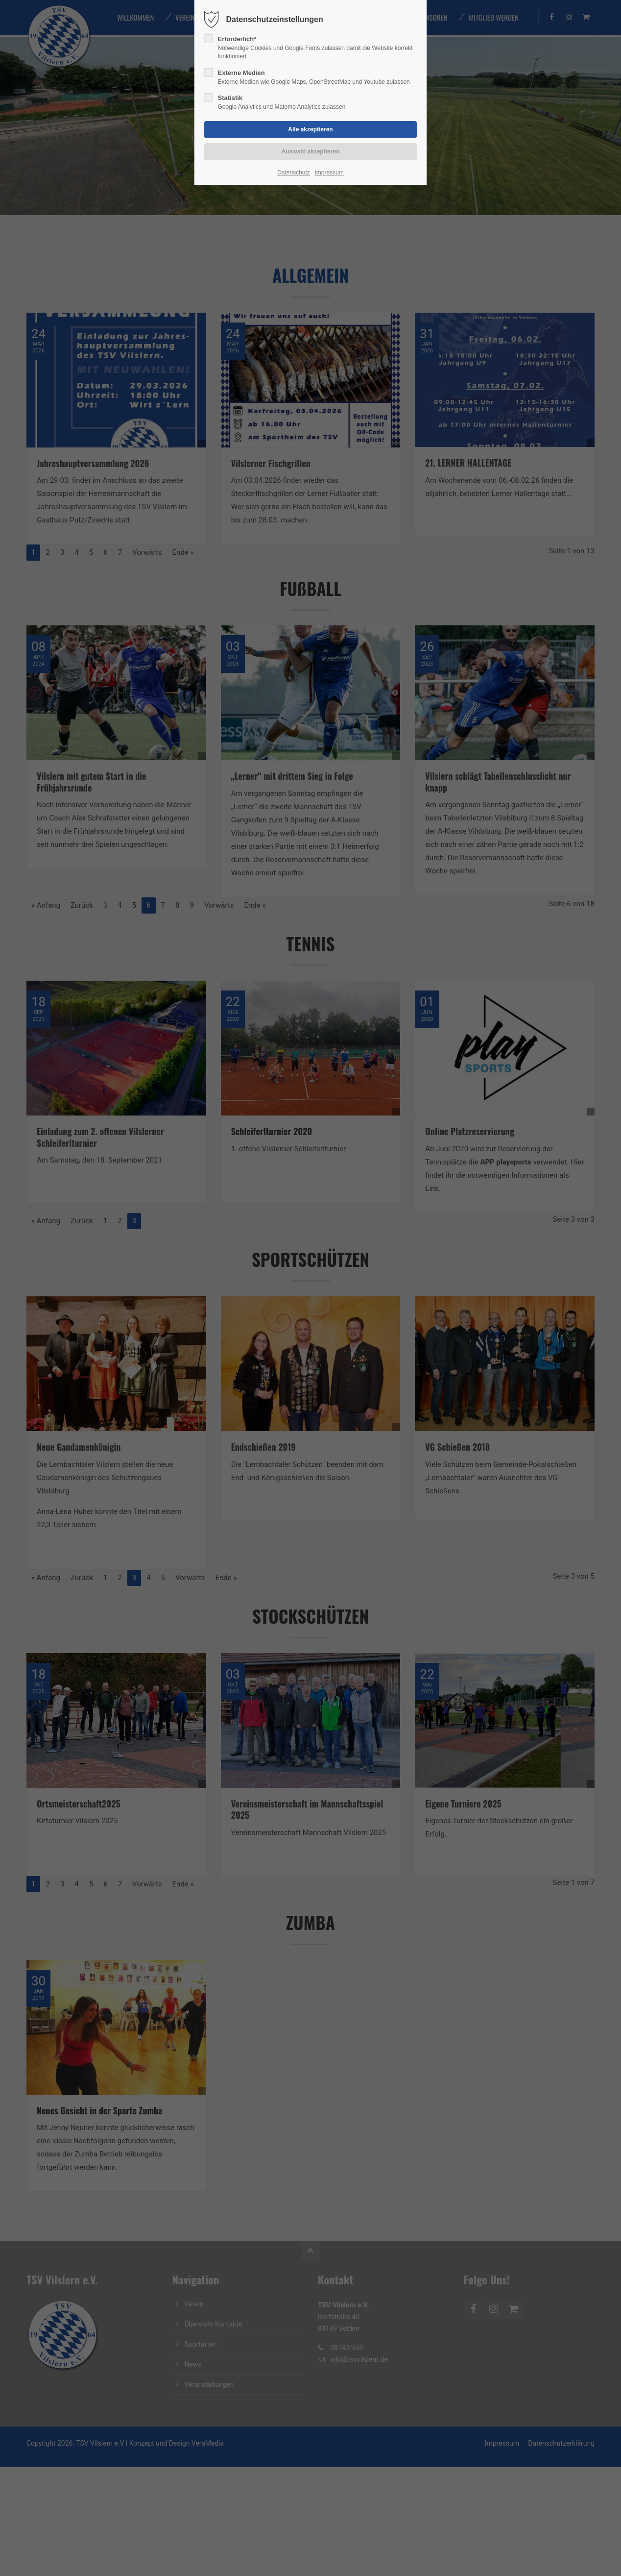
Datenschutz (293, 172)
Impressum (328, 172)
